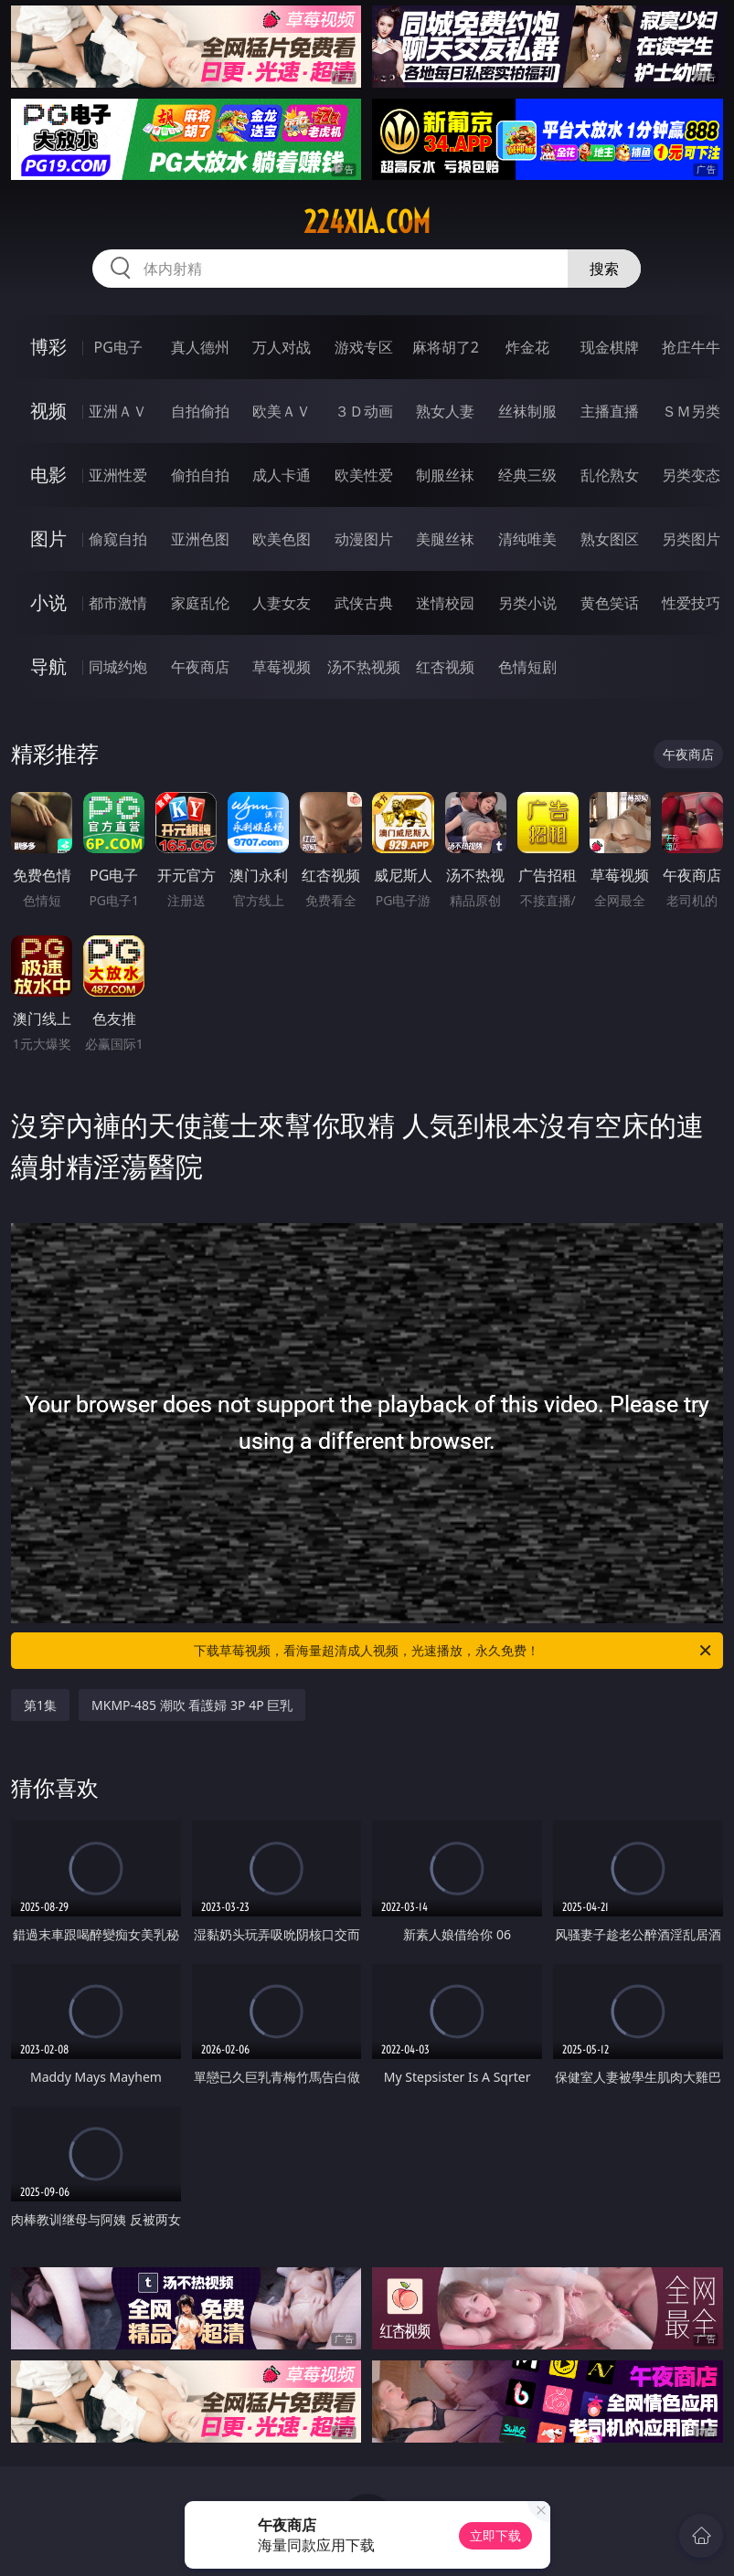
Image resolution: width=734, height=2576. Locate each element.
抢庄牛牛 (691, 347)
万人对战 (281, 347)
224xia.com (367, 222)
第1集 (40, 1705)
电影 (48, 474)
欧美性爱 (364, 475)
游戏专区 (364, 347)
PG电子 (117, 347)
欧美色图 (281, 539)
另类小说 (527, 603)
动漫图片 (364, 539)
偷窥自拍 (118, 539)
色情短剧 (527, 667)
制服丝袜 (445, 475)
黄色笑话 (609, 603)
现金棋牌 (609, 347)
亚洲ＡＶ (118, 411)
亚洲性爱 (118, 475)
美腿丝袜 (445, 539)
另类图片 (691, 539)
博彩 (48, 346)
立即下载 (495, 2535)
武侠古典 (364, 603)
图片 (48, 538)
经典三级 (527, 475)
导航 (48, 666)
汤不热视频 (363, 667)
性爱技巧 (691, 603)
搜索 (604, 269)
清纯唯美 (527, 539)
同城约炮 (118, 667)
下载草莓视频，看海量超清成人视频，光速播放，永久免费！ (453, 1651)
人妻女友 (281, 603)
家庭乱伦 (200, 603)
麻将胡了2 (445, 347)
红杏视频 (445, 667)
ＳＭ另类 (691, 411)
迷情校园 (445, 603)
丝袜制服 (527, 411)
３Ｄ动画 (364, 411)
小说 (48, 602)
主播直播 (609, 411)
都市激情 (118, 603)
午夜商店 (200, 667)
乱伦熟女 (609, 475)
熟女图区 (609, 539)
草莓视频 (281, 667)
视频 (48, 410)
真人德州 (200, 347)
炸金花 (527, 347)
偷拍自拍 (200, 475)
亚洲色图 (200, 539)
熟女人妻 (445, 411)
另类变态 (691, 475)
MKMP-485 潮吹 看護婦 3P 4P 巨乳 (192, 1705)
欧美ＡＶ (281, 411)
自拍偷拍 (200, 411)
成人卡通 (281, 475)
